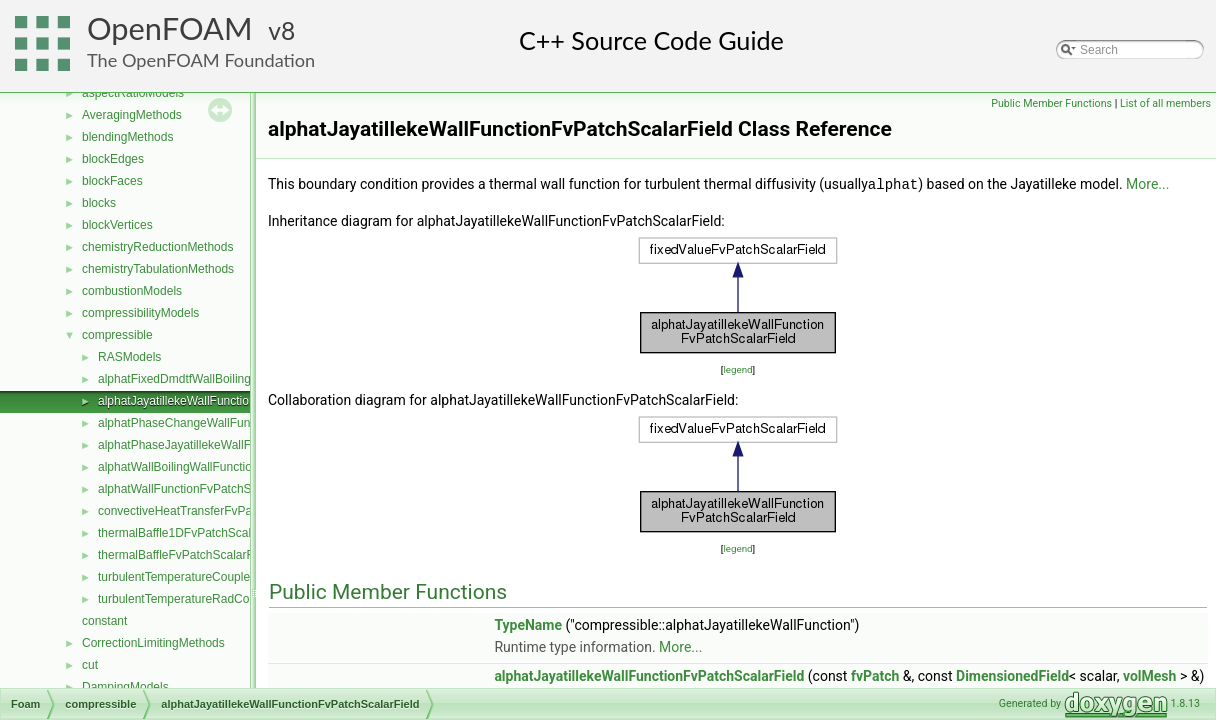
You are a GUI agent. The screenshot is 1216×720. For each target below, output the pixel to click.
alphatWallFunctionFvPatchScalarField (201, 489)
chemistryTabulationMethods (158, 269)
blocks (99, 203)
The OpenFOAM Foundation (201, 60)
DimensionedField (1012, 675)
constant (104, 621)
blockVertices (117, 225)
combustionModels (132, 291)
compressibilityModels (140, 313)
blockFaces (112, 181)
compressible (117, 335)
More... (1147, 184)
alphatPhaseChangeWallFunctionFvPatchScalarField (239, 423)
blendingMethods (127, 137)
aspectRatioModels (133, 93)
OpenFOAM (170, 28)
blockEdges (113, 159)
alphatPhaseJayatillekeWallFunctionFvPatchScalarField (246, 445)
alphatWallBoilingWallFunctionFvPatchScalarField (230, 467)
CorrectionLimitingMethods (153, 643)
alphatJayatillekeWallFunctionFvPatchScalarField (229, 401)
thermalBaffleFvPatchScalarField (185, 555)
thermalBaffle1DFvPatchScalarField (193, 533)
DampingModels (125, 687)
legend (737, 368)
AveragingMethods (132, 115)
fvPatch (875, 675)
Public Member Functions (1051, 103)
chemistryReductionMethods (157, 247)
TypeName (528, 624)
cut (90, 665)
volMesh (1149, 675)
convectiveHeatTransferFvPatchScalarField (213, 511)
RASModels (129, 357)
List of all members (1165, 103)
